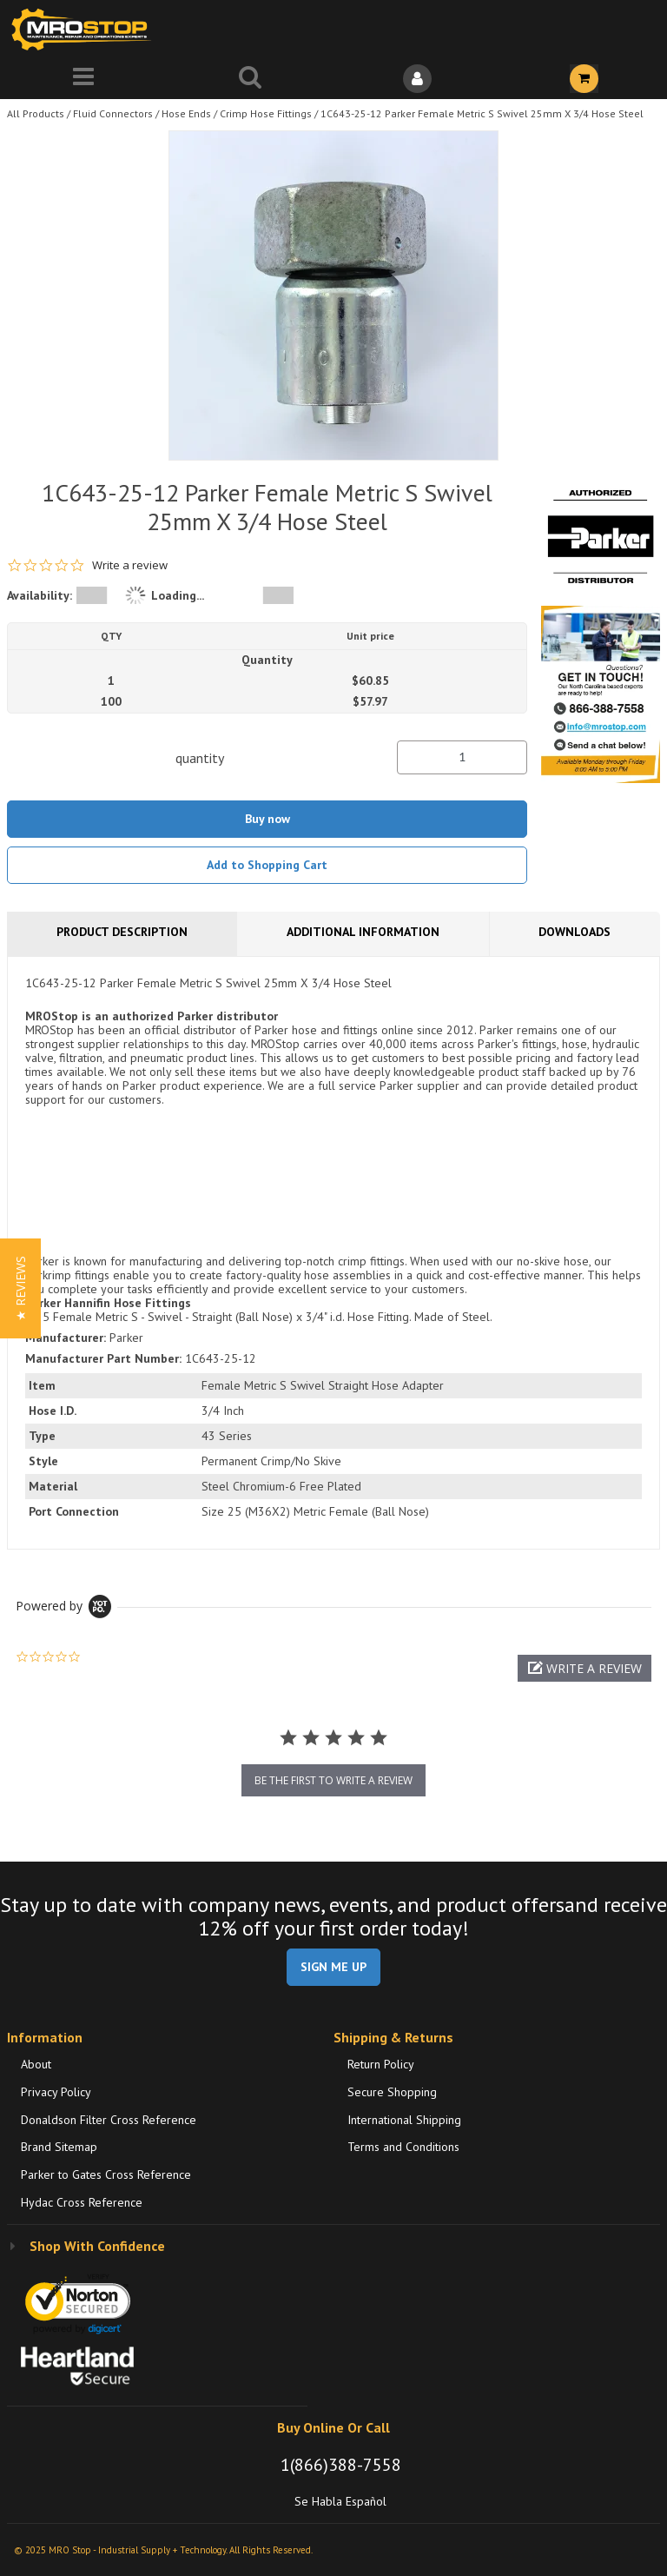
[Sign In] (417, 78)
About (36, 2064)
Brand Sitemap (59, 2146)
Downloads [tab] (574, 931)
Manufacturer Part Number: (103, 1358)
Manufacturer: (65, 1337)
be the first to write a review (333, 1780)
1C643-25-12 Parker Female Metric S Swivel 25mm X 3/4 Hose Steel (482, 113)
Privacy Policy (56, 2092)
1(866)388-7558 (341, 2464)
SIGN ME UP (333, 1967)
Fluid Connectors (113, 113)
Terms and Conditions (403, 2146)
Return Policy (380, 2064)
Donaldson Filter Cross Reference (108, 2120)
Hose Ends (186, 113)
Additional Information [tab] (363, 931)
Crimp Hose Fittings (266, 113)
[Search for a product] (250, 78)
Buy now (267, 819)
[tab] (333, 1252)
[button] (584, 1668)
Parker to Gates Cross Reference (106, 2174)
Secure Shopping (392, 2092)
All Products (35, 113)
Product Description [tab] (122, 931)
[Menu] (83, 78)
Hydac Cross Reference (81, 2202)
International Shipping (404, 2120)
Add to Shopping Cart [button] (267, 865)
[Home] (85, 29)
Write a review (130, 565)
